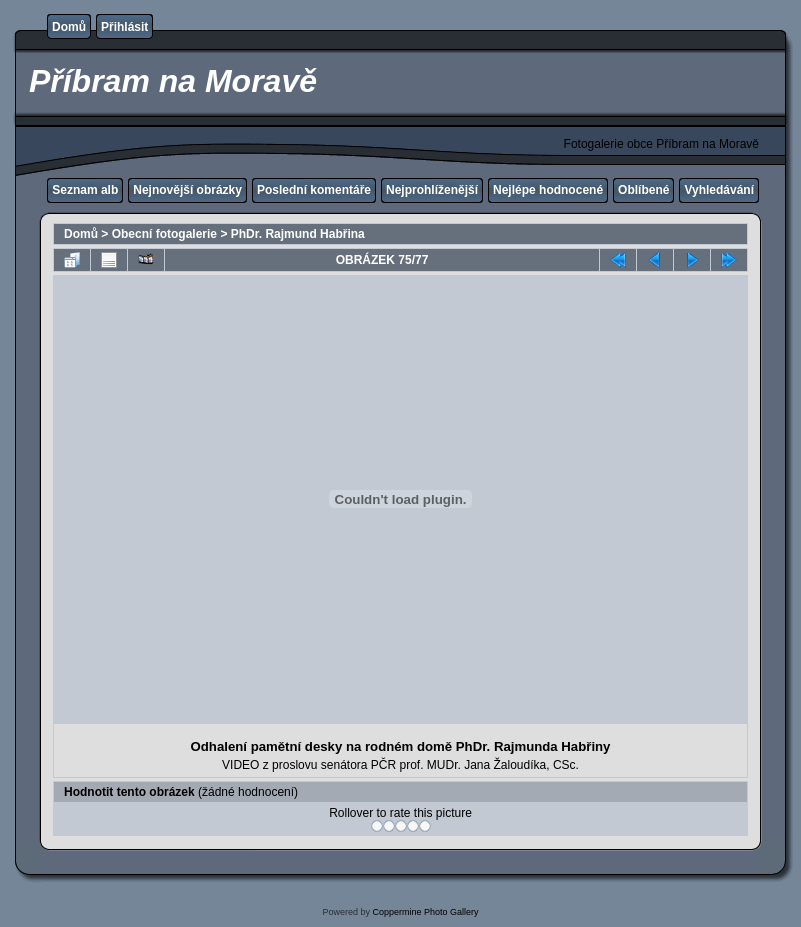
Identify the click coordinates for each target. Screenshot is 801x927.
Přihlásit (124, 27)
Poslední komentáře (314, 190)
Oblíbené (643, 190)
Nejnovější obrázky (187, 190)
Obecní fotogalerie (164, 234)
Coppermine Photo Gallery (425, 912)
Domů (69, 27)
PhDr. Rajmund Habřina (298, 234)
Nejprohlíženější (432, 190)
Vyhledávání (719, 190)
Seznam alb (85, 190)
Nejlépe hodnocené (548, 190)
